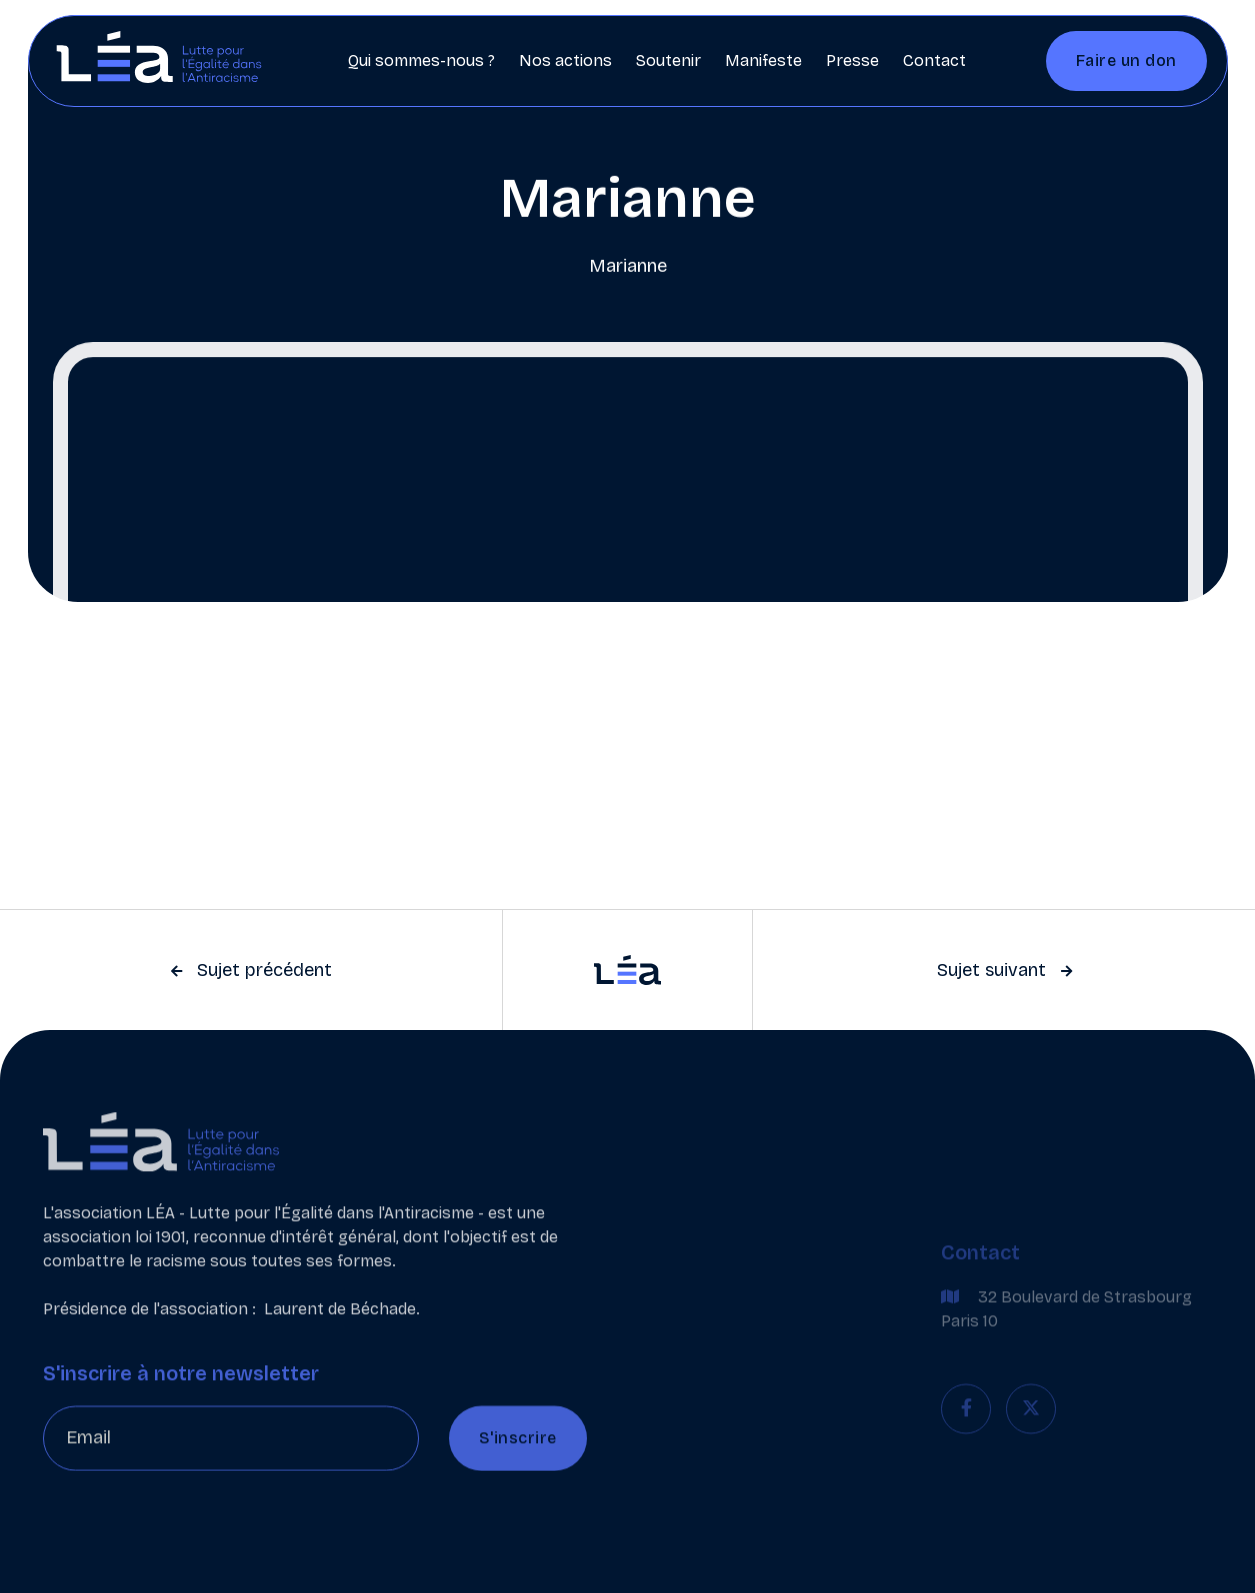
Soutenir (668, 60)
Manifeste (763, 60)
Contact (934, 60)
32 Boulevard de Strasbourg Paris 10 (1066, 1335)
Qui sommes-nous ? (421, 60)
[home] (159, 61)
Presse (852, 60)
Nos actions (565, 60)
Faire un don (1126, 60)
